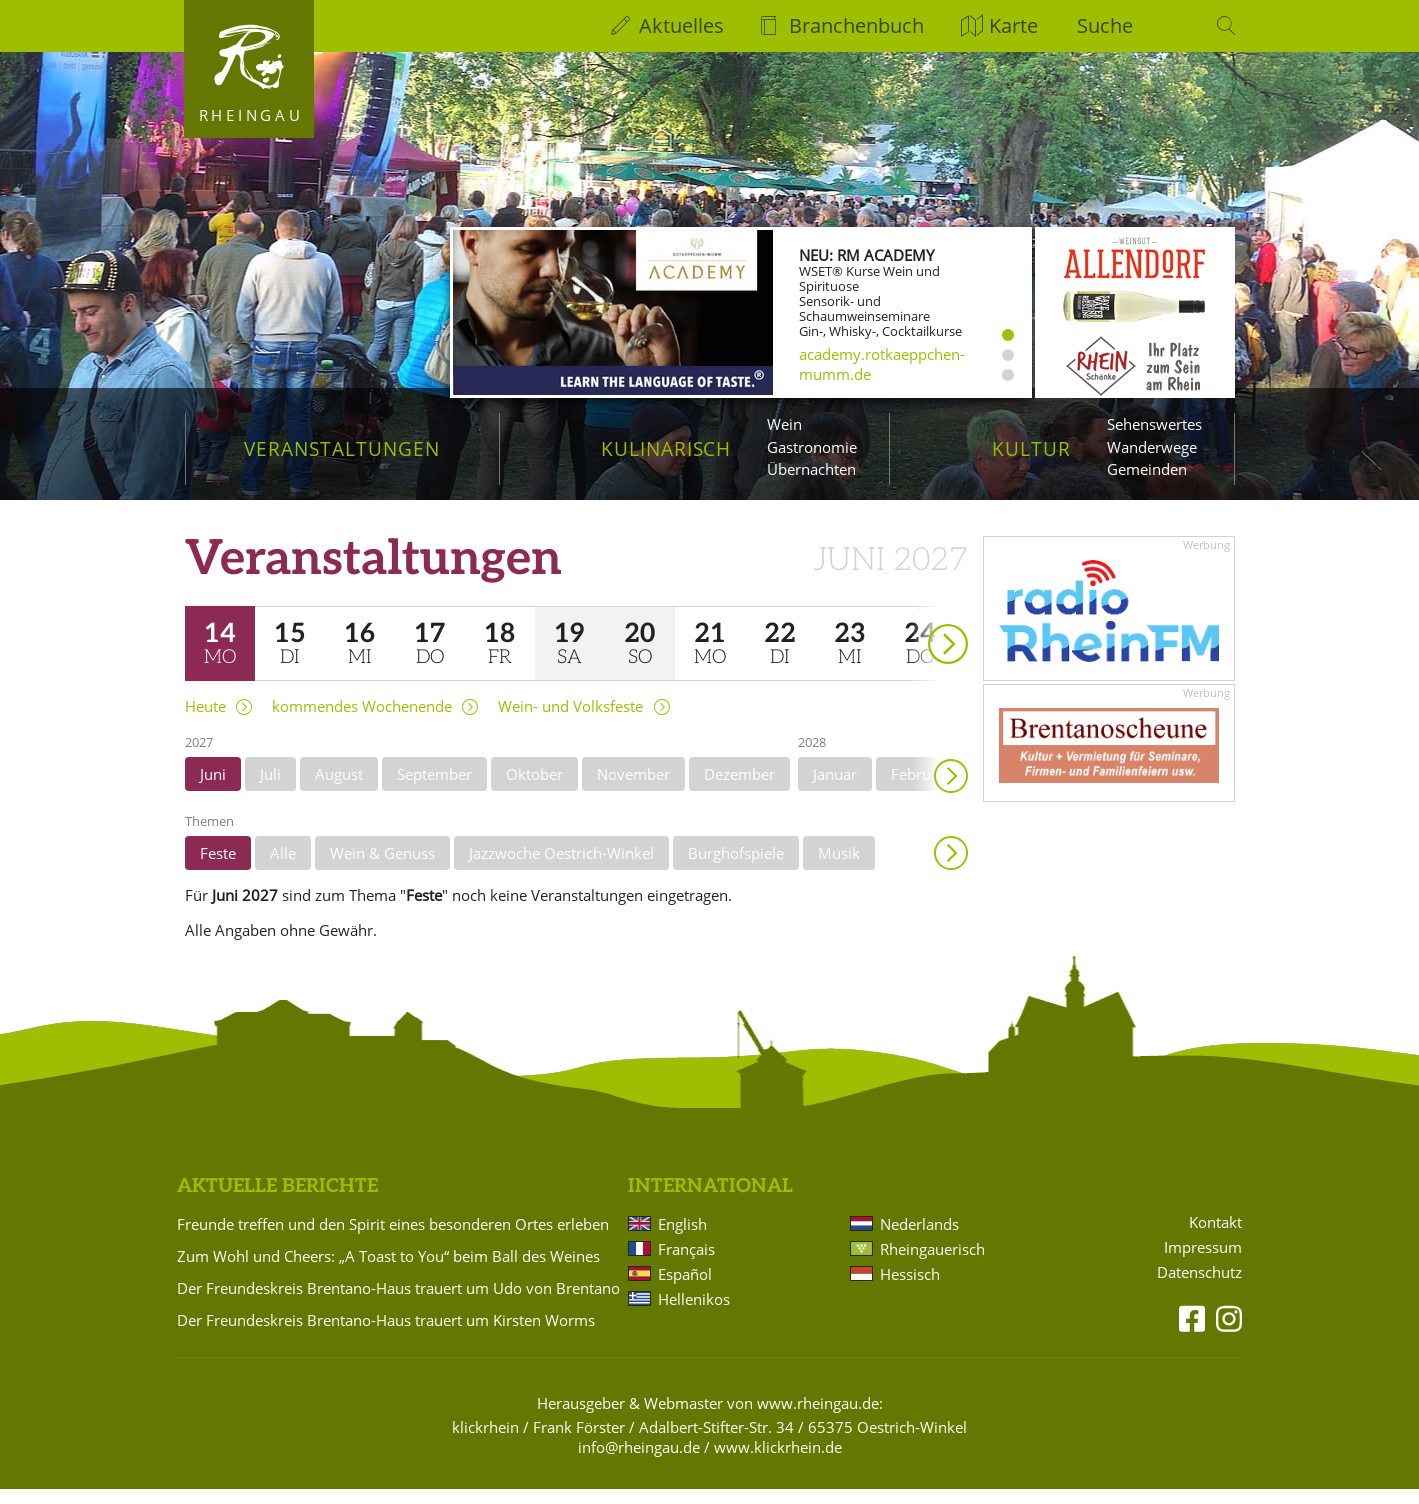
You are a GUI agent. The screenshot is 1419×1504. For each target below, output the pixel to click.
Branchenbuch (856, 25)
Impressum (1203, 1261)
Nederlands (919, 1238)
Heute (205, 720)
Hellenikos (694, 1313)
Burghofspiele (736, 867)
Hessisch (910, 1288)
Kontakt (1215, 1236)
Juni (213, 788)
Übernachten (811, 469)
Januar (835, 788)
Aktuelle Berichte (277, 1200)
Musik (839, 867)
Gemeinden (1147, 469)
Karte (1013, 25)
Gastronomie (812, 447)
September (434, 788)
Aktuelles (681, 25)
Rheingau (251, 115)
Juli (270, 788)
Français (686, 1263)
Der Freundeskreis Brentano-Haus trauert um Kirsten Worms (386, 1334)
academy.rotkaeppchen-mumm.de (882, 364)
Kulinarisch (666, 448)
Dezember (739, 788)
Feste (218, 867)
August (339, 788)
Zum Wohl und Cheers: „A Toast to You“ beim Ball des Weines (388, 1270)
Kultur (1031, 448)
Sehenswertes (1154, 424)
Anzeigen (951, 867)
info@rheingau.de (639, 1461)
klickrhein (485, 1441)
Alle (283, 867)
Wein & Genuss (382, 867)
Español (685, 1288)
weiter (913, 629)
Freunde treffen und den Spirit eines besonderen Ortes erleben (393, 1238)
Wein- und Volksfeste (570, 720)
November (633, 788)
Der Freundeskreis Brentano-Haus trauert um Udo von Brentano (398, 1302)
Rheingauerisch (932, 1263)
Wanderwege (1152, 447)
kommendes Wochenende (362, 720)
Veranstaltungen (341, 448)
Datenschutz (1199, 1286)
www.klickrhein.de (778, 1461)
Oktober (534, 788)
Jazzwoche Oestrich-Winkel (561, 867)
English (682, 1238)
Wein (784, 424)
